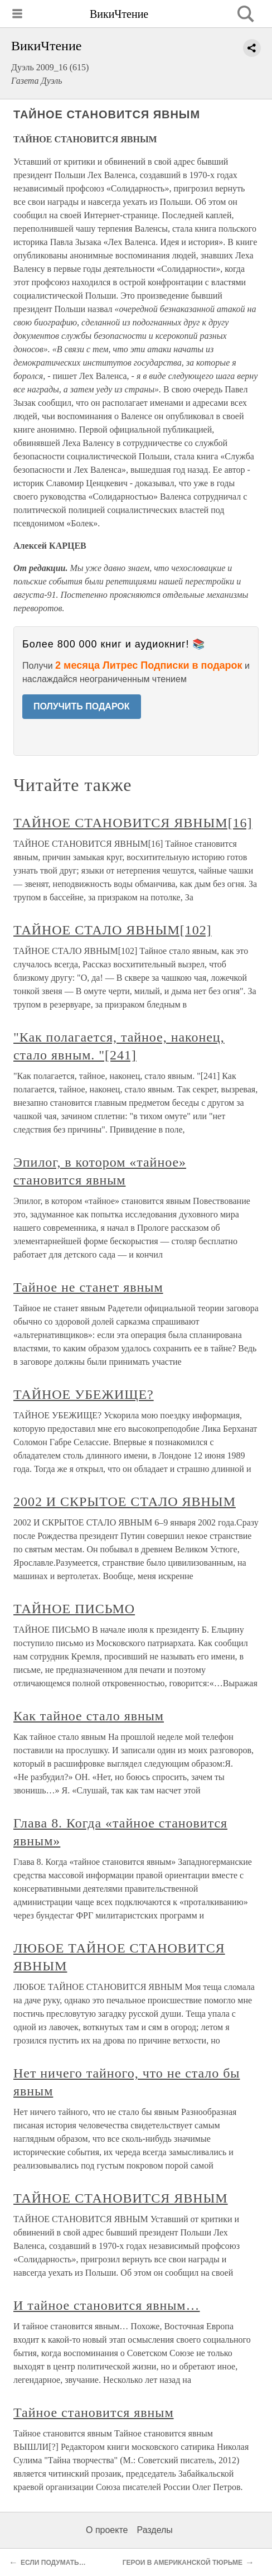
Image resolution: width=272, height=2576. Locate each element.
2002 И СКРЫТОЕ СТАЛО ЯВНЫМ (124, 1501)
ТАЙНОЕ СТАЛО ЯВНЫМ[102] (112, 930)
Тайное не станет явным (88, 1287)
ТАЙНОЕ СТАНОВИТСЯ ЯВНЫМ (120, 2198)
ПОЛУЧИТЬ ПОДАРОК (81, 706)
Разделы (154, 2530)
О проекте (107, 2530)
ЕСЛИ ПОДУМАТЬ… (53, 2563)
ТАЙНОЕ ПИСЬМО (74, 1608)
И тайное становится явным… (106, 2305)
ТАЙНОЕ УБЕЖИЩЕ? (83, 1394)
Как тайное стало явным (88, 1716)
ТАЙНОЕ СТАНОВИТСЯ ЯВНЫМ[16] (132, 823)
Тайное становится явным (93, 2412)
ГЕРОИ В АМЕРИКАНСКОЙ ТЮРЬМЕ (182, 2563)
